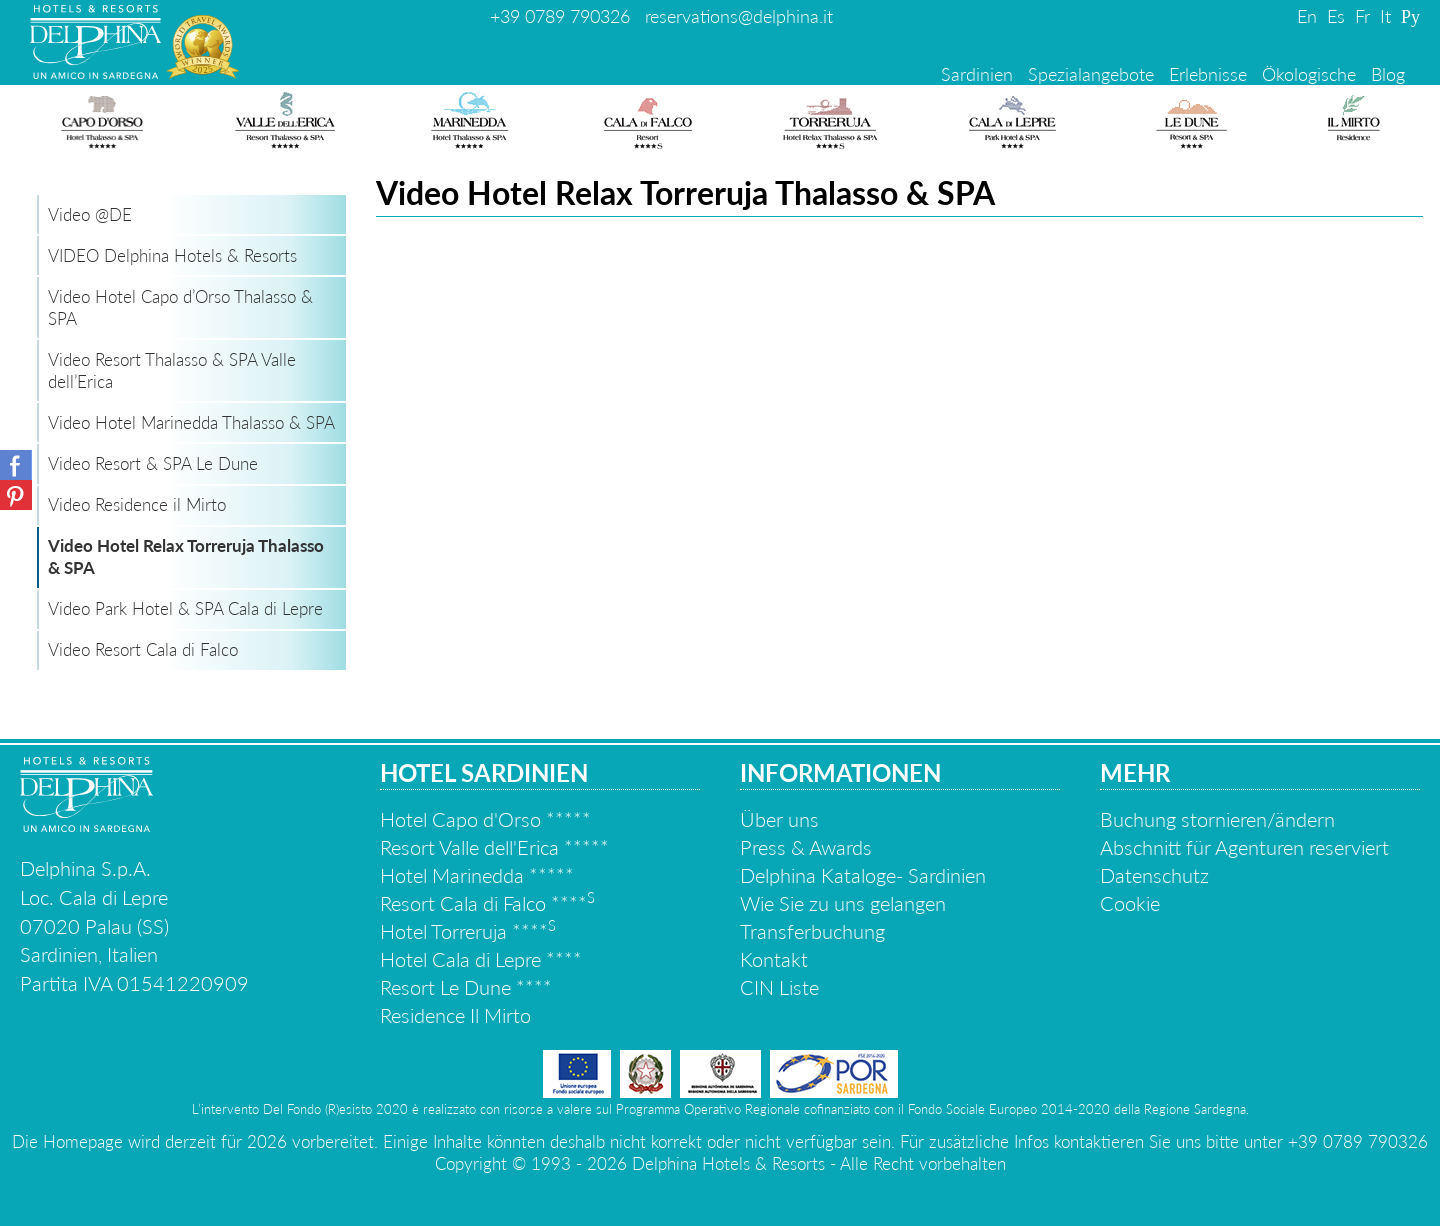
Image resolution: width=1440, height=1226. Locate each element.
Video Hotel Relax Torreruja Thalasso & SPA (186, 556)
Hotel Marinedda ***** (477, 875)
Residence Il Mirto (455, 1015)
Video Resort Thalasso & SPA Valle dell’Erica (172, 370)
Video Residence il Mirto (137, 504)
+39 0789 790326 (560, 16)
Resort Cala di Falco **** (487, 903)
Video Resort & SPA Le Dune (153, 463)
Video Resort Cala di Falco (143, 649)
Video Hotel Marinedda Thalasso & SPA (191, 422)
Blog (1388, 74)
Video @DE (90, 214)
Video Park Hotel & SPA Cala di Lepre (185, 608)
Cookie (1130, 903)
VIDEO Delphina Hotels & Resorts (172, 255)
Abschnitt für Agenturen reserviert (1244, 847)
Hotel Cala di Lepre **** (481, 959)
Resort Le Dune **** (466, 987)
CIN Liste (779, 987)
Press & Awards (806, 847)
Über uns (779, 819)
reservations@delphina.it (739, 16)
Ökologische (1309, 74)
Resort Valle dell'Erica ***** (494, 847)
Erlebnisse (1208, 74)
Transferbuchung (812, 931)
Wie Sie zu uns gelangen (843, 903)
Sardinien (977, 74)
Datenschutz (1154, 875)
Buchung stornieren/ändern (1217, 819)
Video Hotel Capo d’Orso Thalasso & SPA (180, 307)
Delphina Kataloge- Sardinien (863, 875)
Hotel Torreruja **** (468, 931)
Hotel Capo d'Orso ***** (485, 819)
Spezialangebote (1091, 74)
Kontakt (774, 959)
